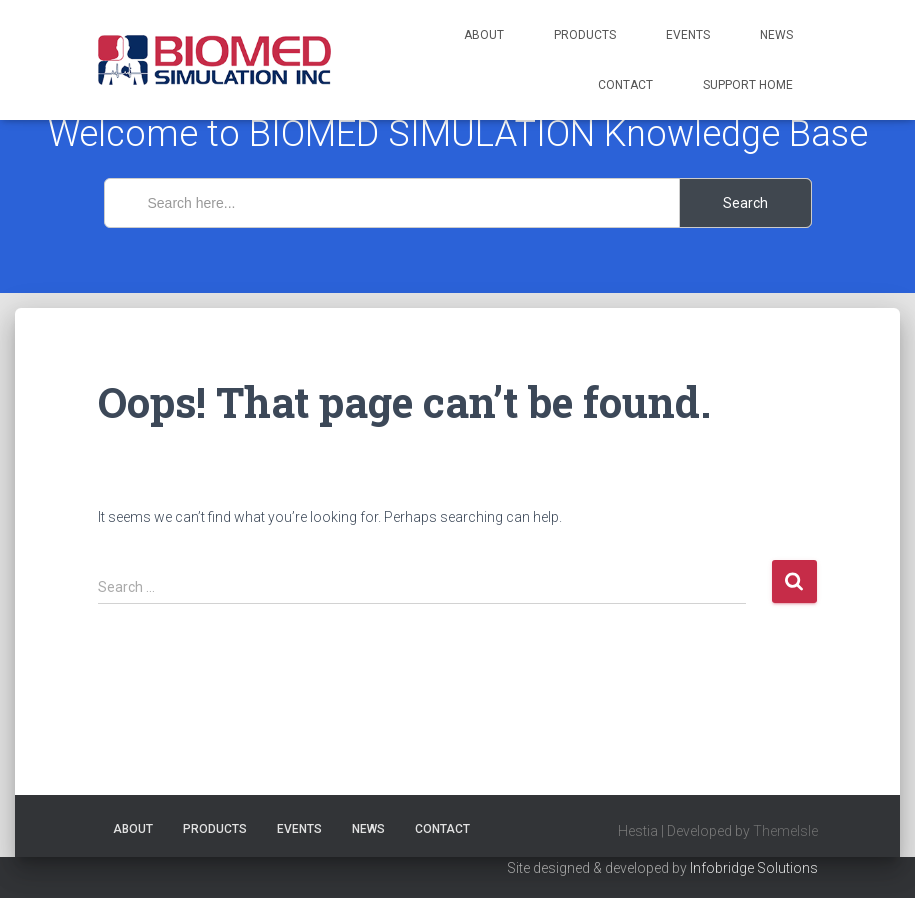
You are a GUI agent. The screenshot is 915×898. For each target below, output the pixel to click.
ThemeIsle (785, 831)
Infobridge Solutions (754, 868)
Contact (625, 85)
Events (688, 35)
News (776, 35)
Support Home (748, 85)
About (484, 35)
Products (585, 35)
